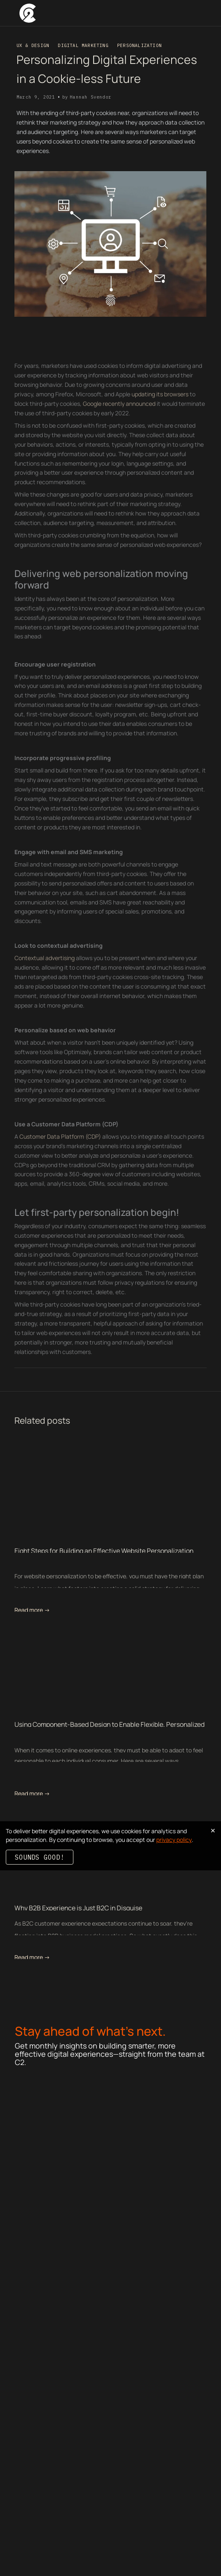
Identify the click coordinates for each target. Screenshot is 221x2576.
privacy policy (174, 1840)
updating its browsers (160, 412)
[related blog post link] (110, 1493)
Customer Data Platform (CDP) (60, 1154)
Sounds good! (39, 1857)
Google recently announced (119, 421)
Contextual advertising (44, 976)
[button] (202, 13)
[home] (27, 13)
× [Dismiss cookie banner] (213, 1830)
